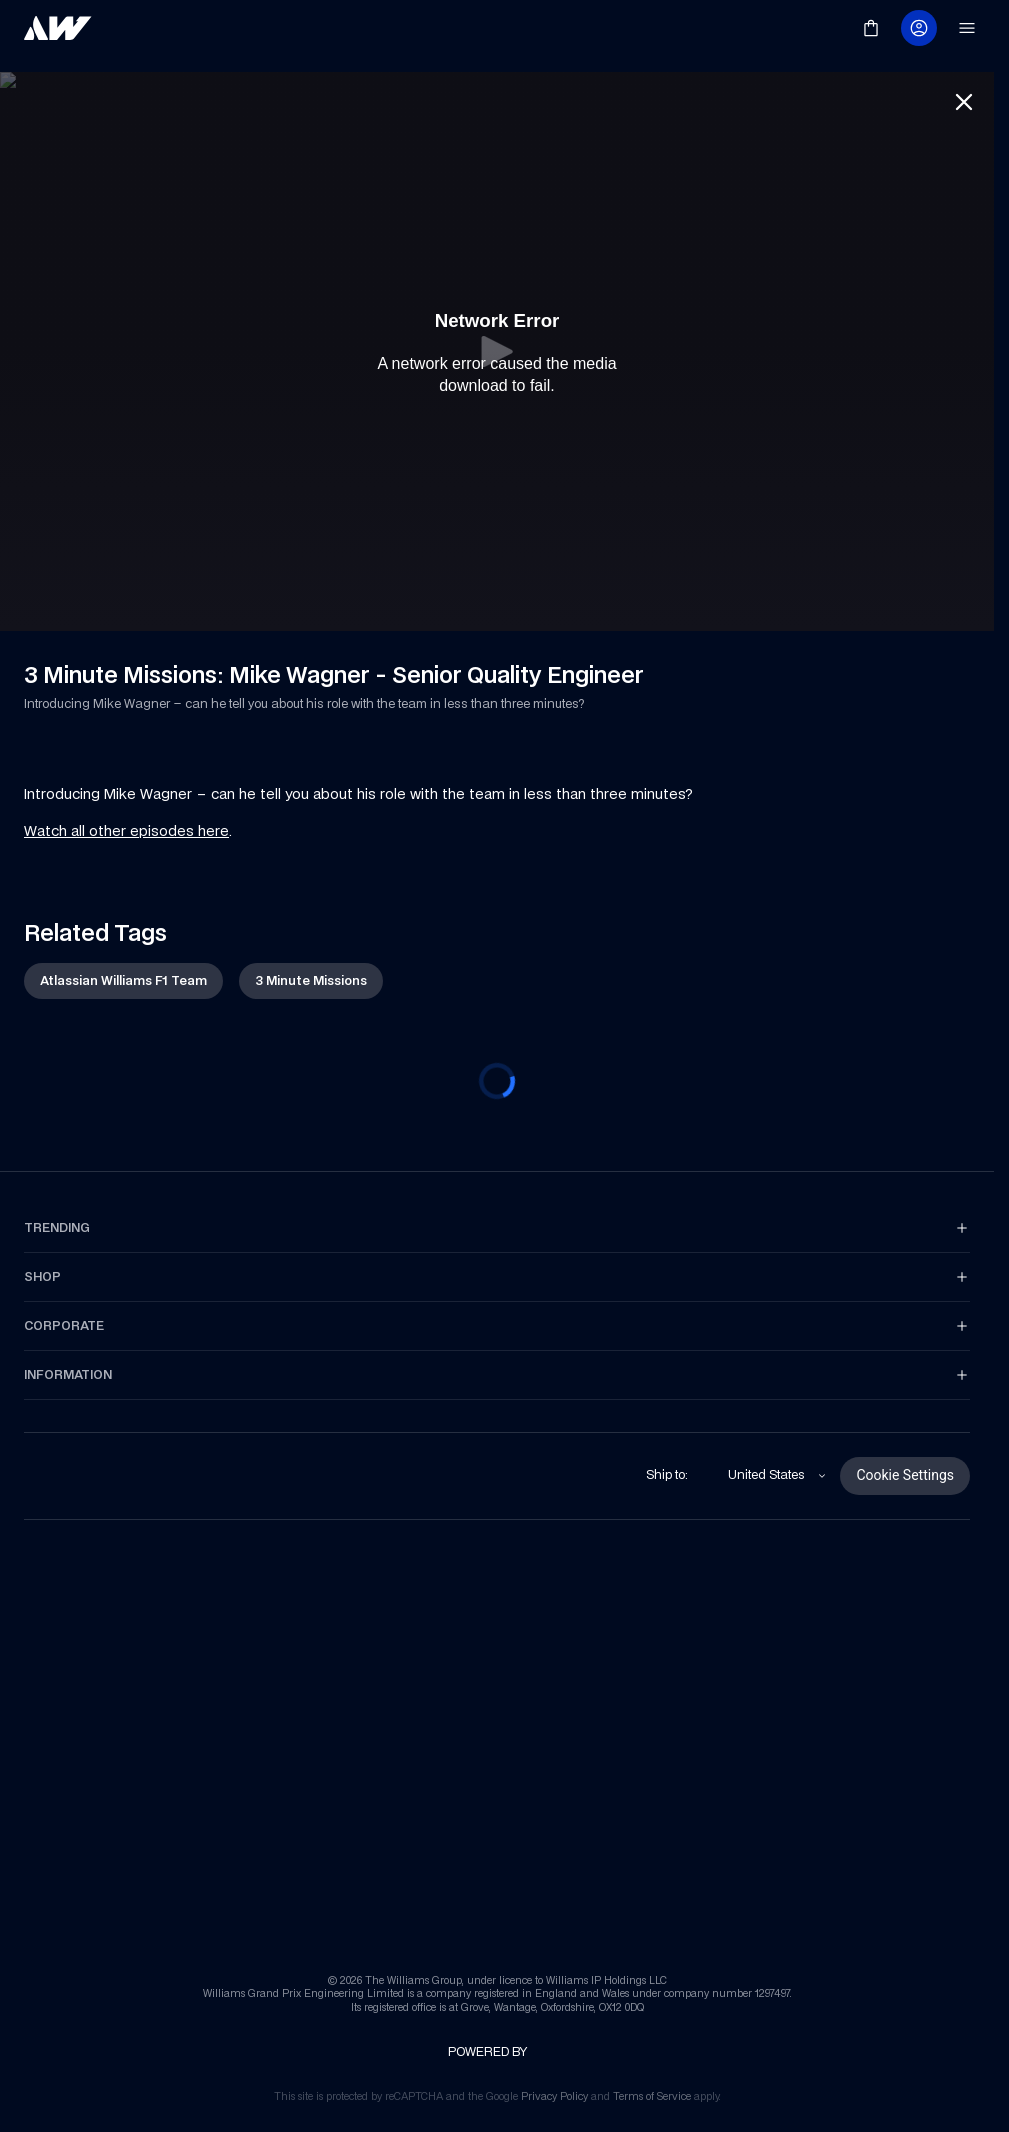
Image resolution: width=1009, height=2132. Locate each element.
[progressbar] (497, 1065)
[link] (58, 28)
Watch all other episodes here (126, 814)
